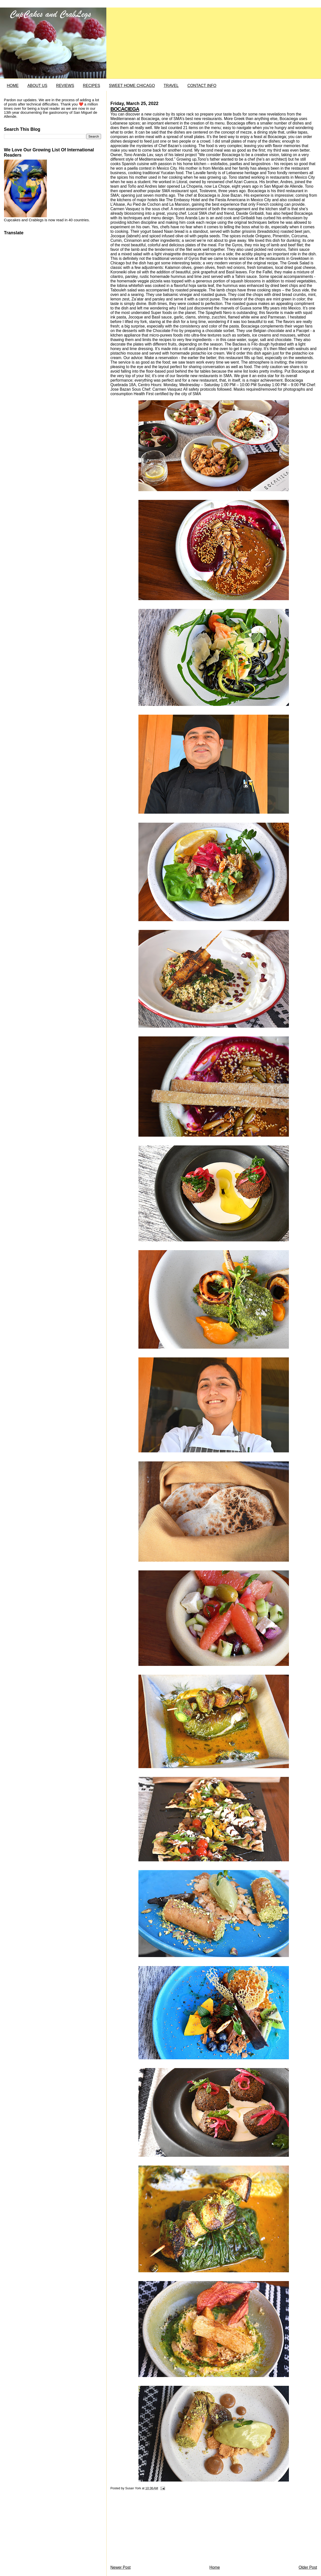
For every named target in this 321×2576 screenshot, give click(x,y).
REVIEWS (65, 85)
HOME (13, 85)
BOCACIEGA (124, 109)
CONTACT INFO (201, 85)
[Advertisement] (148, 2529)
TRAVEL (171, 85)
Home (214, 2567)
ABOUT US (37, 85)
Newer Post (120, 2567)
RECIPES (91, 85)
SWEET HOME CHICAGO (132, 85)
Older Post (308, 2567)
